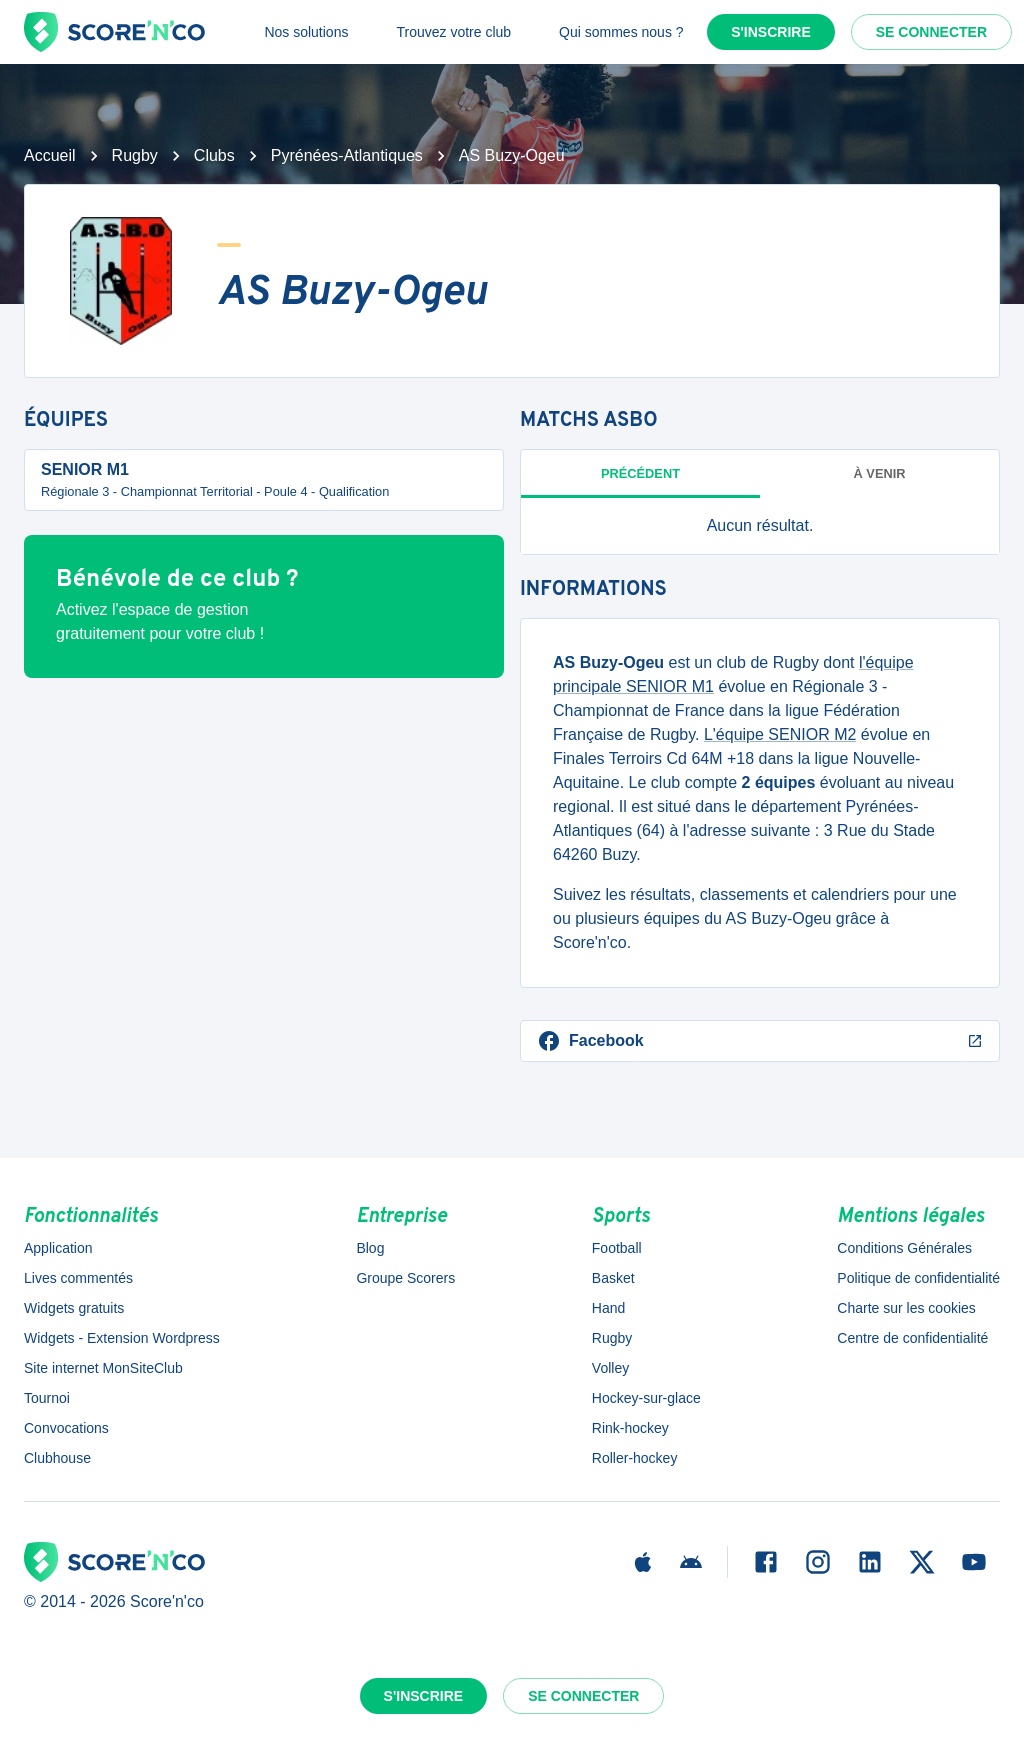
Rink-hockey (630, 1428)
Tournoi (47, 1398)
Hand (608, 1308)
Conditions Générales (904, 1248)
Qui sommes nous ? (621, 32)
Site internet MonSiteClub (103, 1368)
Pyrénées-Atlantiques (347, 155)
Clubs (214, 155)
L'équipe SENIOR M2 (780, 734)
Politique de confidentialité (918, 1278)
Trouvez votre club (453, 32)
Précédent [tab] (640, 473)
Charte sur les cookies (906, 1308)
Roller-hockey (635, 1458)
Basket (613, 1278)
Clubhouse (57, 1458)
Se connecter (931, 32)
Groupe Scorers (405, 1278)
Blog (370, 1248)
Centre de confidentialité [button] (912, 1338)
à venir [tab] (880, 473)
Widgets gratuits (74, 1308)
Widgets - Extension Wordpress (122, 1338)
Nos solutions (306, 32)
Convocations (66, 1428)
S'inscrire (771, 32)
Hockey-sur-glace (646, 1398)
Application (58, 1248)
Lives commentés (78, 1278)
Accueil (50, 155)
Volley (610, 1368)
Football (617, 1248)
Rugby (135, 155)
